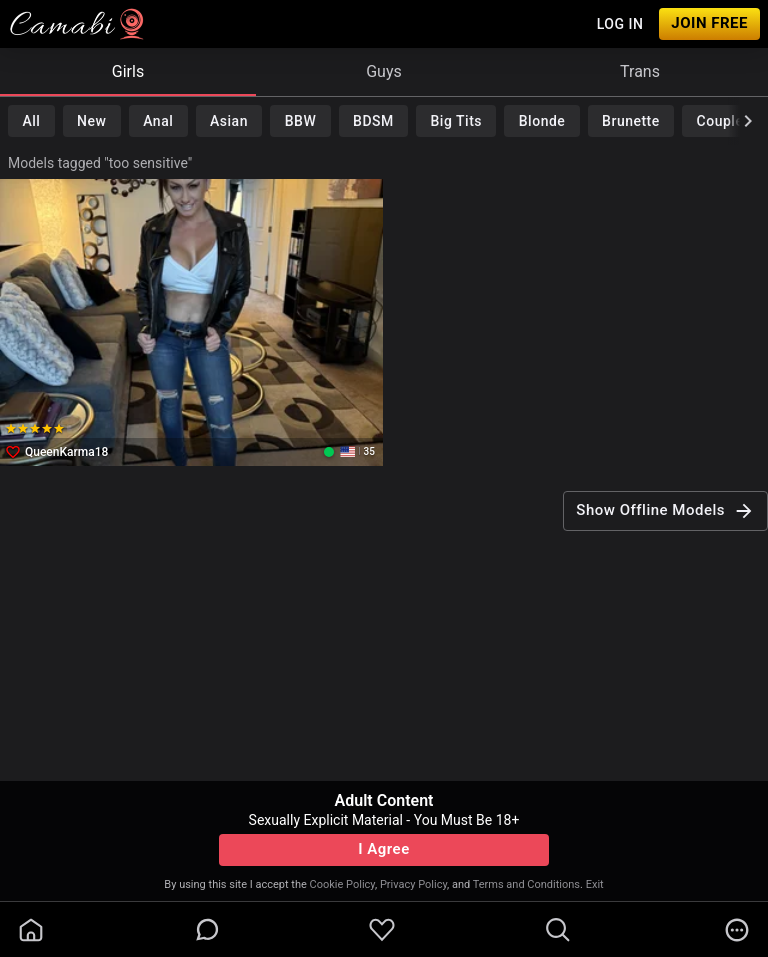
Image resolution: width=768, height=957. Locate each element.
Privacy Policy (413, 884)
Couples (724, 121)
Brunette (631, 121)
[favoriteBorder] (382, 930)
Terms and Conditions (526, 884)
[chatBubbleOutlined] (207, 929)
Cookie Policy (342, 884)
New (91, 121)
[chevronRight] (748, 121)
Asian (229, 121)
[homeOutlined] (31, 930)
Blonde (542, 121)
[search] (558, 930)
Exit (595, 884)
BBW (301, 121)
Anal (158, 121)
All (31, 121)
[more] (737, 930)
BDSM (373, 121)
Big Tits (456, 121)
